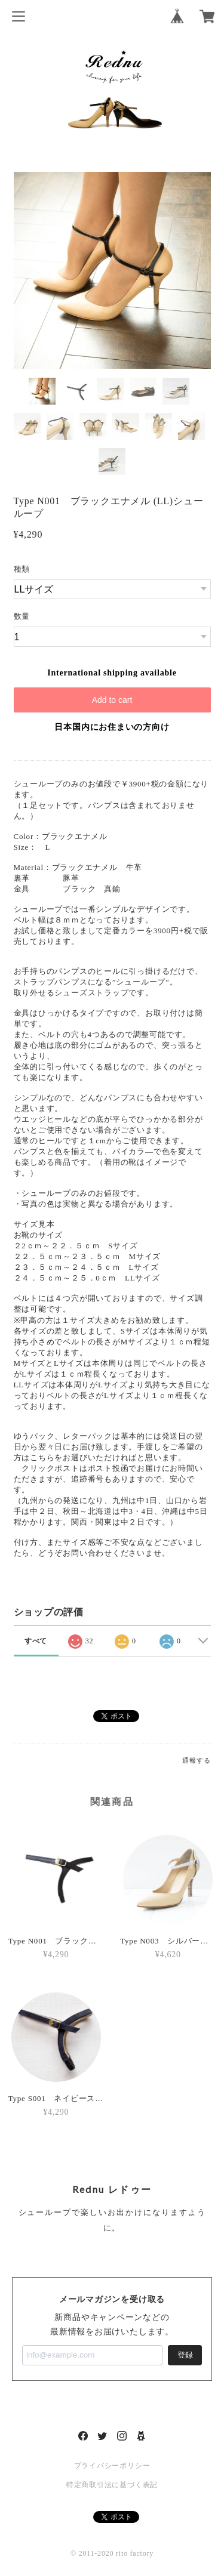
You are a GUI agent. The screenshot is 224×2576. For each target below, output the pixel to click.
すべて (35, 1641)
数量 (22, 616)
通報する (196, 1760)
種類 (22, 568)
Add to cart (112, 700)
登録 (185, 2354)
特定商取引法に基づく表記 (112, 2485)
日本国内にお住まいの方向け (111, 727)
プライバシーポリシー (112, 2465)
